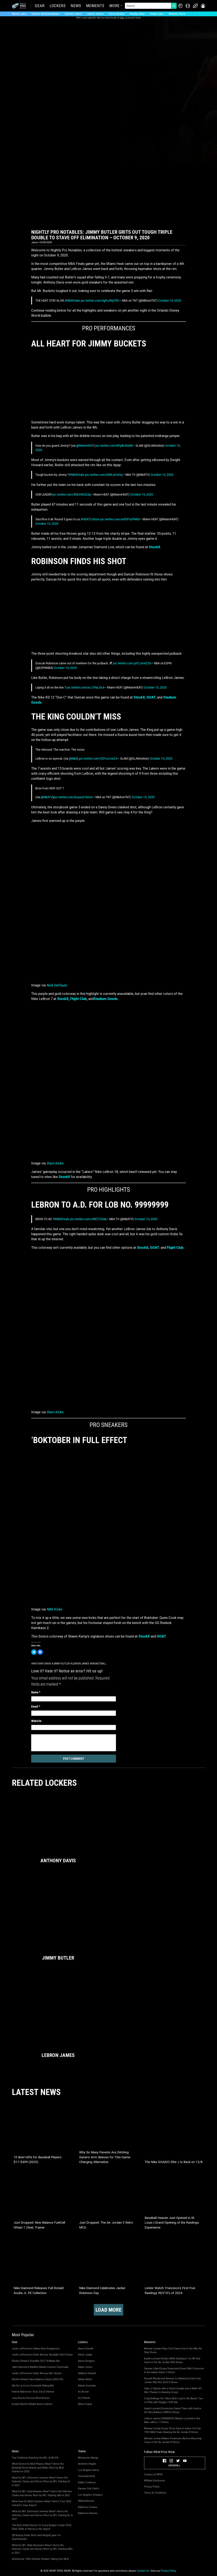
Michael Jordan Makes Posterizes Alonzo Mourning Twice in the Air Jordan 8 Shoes (172, 2440)
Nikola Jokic (19, 13)
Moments (95, 6)
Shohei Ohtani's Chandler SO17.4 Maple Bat (36, 2360)
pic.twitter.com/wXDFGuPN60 (120, 519)
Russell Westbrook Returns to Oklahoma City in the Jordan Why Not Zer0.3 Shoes (172, 2380)
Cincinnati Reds (86, 2476)
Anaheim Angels (87, 2463)
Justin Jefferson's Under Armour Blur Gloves (37, 2373)
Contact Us (143, 2570)
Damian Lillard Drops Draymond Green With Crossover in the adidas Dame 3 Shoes (174, 2370)
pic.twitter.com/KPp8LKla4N (114, 445)
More (114, 6)
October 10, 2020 (169, 300)
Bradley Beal (137, 13)
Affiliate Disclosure (154, 2480)
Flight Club (78, 999)
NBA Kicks (54, 1609)
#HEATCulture (90, 519)
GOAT (151, 697)
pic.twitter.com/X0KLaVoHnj (103, 474)
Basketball (99, 1663)
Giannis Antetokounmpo (46, 13)
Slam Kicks (54, 1163)
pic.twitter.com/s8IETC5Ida (88, 1219)
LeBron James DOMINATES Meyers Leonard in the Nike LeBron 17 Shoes (172, 2420)
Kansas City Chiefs (88, 2488)
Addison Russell (87, 2373)
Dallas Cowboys (87, 2482)
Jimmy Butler (61, 1663)
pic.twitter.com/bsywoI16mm (73, 797)
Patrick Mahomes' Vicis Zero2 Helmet (33, 2391)
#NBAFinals (72, 300)
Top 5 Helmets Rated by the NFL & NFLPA (35, 2457)
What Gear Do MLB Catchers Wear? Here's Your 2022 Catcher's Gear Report (41, 2503)
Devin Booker (117, 13)
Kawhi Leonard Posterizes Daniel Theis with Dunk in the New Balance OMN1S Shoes (172, 2410)
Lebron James (95, 13)
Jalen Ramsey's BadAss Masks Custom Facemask (40, 2366)
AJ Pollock (84, 2397)
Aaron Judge (85, 2354)
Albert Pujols (85, 2404)
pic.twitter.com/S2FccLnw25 (98, 758)
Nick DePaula (56, 985)
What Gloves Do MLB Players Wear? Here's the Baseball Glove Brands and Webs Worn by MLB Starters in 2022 (38, 2467)
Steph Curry (156, 13)
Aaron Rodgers (86, 2360)
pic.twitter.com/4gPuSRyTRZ (100, 300)
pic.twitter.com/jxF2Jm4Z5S (132, 663)
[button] (203, 6)
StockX (139, 697)
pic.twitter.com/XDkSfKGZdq (71, 494)
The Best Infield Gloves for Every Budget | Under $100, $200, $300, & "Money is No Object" (42, 2527)
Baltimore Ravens (87, 2513)
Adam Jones (85, 2366)
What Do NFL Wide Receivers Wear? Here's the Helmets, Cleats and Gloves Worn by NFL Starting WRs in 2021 (42, 2549)
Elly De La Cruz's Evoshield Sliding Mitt (33, 2385)
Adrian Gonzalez (87, 2385)
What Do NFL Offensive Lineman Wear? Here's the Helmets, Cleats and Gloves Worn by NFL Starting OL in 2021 (41, 2481)
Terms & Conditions (155, 2492)
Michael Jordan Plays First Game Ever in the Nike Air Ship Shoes (173, 2350)
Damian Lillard (73, 13)
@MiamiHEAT (85, 445)
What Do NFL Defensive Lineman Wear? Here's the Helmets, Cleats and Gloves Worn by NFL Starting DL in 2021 (42, 2515)
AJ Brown (83, 2391)
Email (35, 1706)
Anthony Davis (177, 13)
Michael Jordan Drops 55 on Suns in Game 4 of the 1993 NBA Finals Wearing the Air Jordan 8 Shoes (172, 2430)
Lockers (58, 6)
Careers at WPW (153, 2474)
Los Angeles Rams (88, 2470)
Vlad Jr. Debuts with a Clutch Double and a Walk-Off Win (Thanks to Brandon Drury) (173, 2390)
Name (35, 1692)
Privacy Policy (151, 2486)
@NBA (73, 758)
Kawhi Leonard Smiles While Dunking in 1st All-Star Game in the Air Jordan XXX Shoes (172, 2360)
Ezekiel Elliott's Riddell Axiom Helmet (32, 2404)
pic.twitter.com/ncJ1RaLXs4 (85, 687)
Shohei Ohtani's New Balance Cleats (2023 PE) (37, 2379)
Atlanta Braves (86, 2500)
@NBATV (47, 797)
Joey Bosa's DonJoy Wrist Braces (31, 2397)
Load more (108, 2310)
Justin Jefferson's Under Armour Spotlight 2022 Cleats (42, 2354)
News (76, 6)
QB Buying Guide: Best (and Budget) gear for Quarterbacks (36, 2537)
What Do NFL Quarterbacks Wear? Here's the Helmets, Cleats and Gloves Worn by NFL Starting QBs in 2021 (42, 2493)
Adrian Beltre (85, 2379)
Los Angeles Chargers (90, 2494)
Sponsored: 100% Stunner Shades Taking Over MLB (40, 2558)
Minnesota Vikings (88, 2457)
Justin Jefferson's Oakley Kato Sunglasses (36, 2348)
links (122, 18)
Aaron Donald (85, 2348)
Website (36, 1721)
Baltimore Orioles (87, 2507)
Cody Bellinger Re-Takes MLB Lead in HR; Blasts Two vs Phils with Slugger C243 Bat (173, 2400)
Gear (40, 6)
